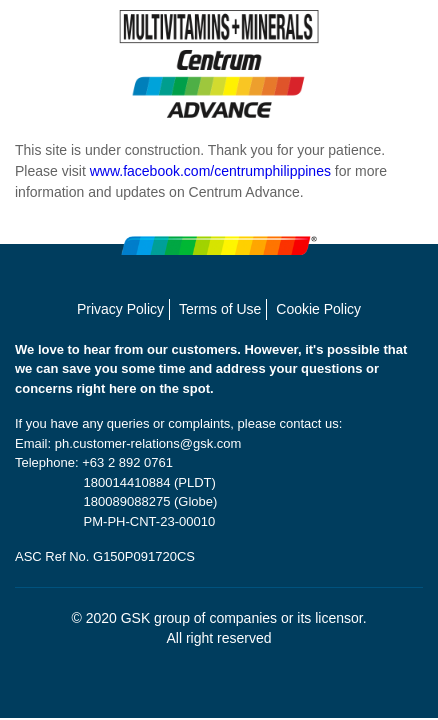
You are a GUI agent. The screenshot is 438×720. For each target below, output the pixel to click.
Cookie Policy (318, 309)
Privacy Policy (120, 309)
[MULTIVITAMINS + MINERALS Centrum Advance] (219, 64)
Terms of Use (220, 309)
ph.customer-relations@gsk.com (148, 443)
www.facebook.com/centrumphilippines (210, 171)
